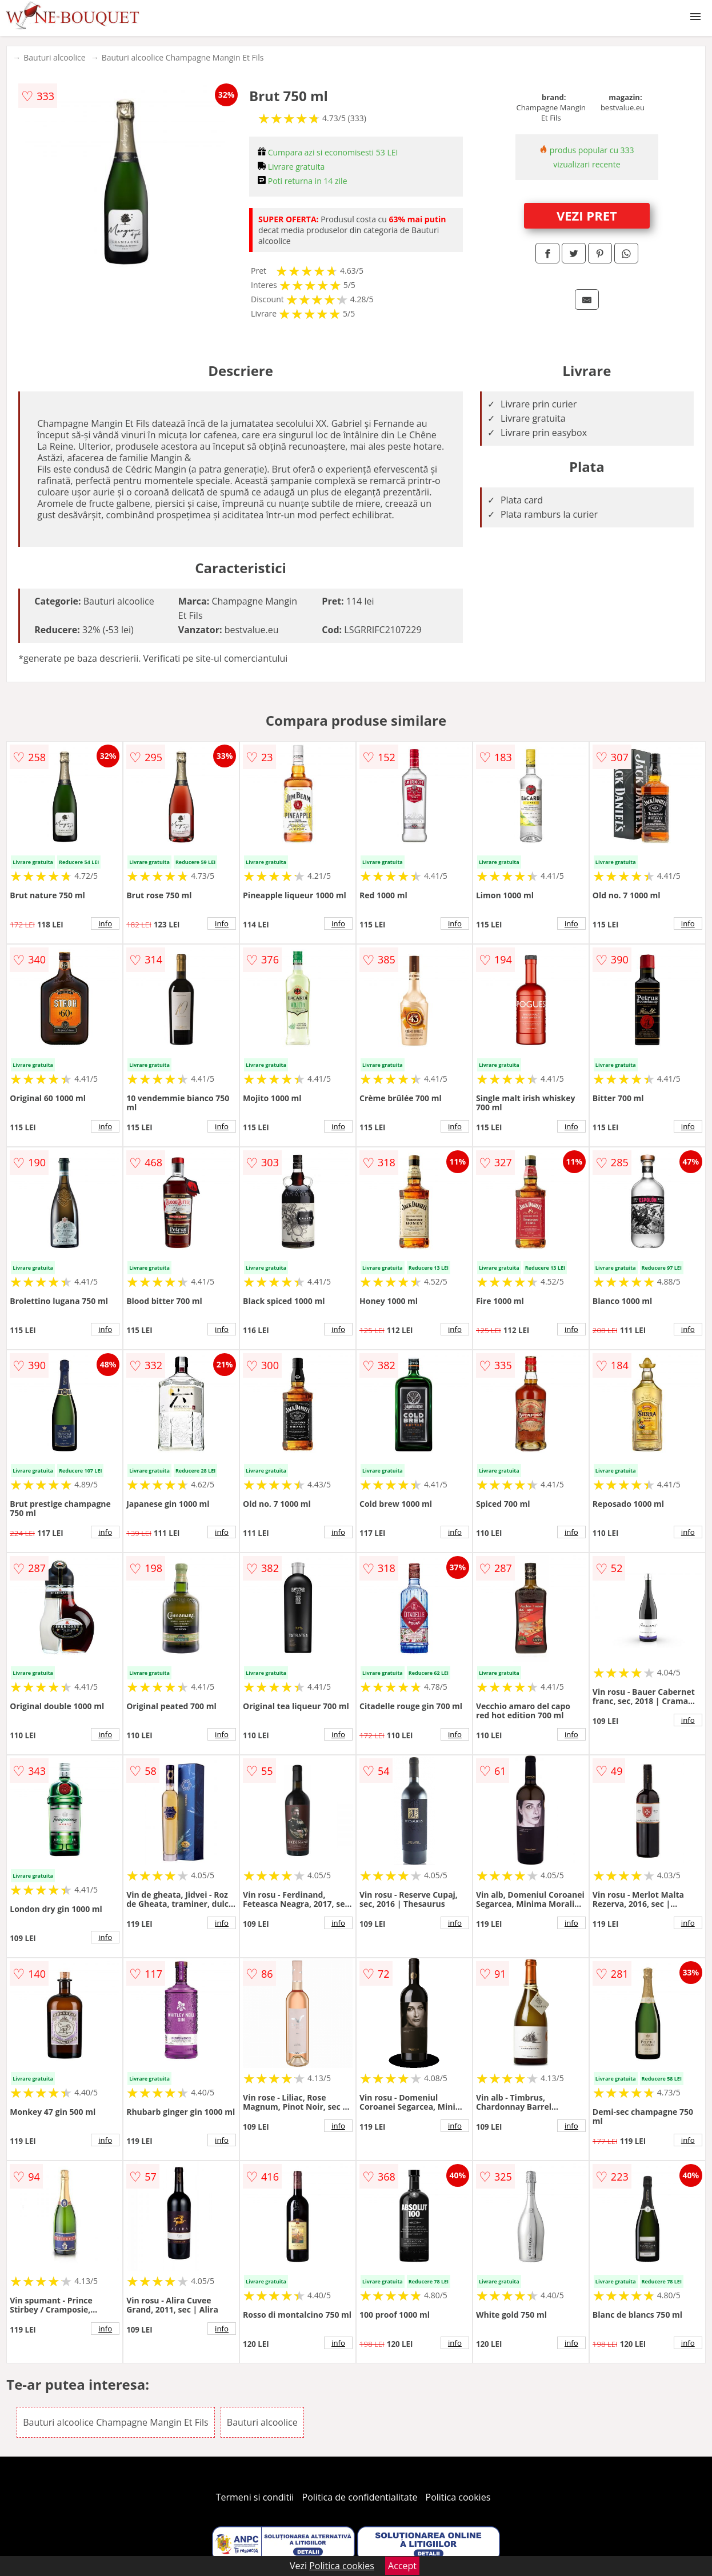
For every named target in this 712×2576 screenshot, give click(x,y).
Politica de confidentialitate (360, 2497)
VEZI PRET (587, 215)
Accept (402, 2565)
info (105, 923)
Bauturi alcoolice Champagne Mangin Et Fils (183, 57)
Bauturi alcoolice (54, 57)
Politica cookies (458, 2497)
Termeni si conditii (255, 2497)
